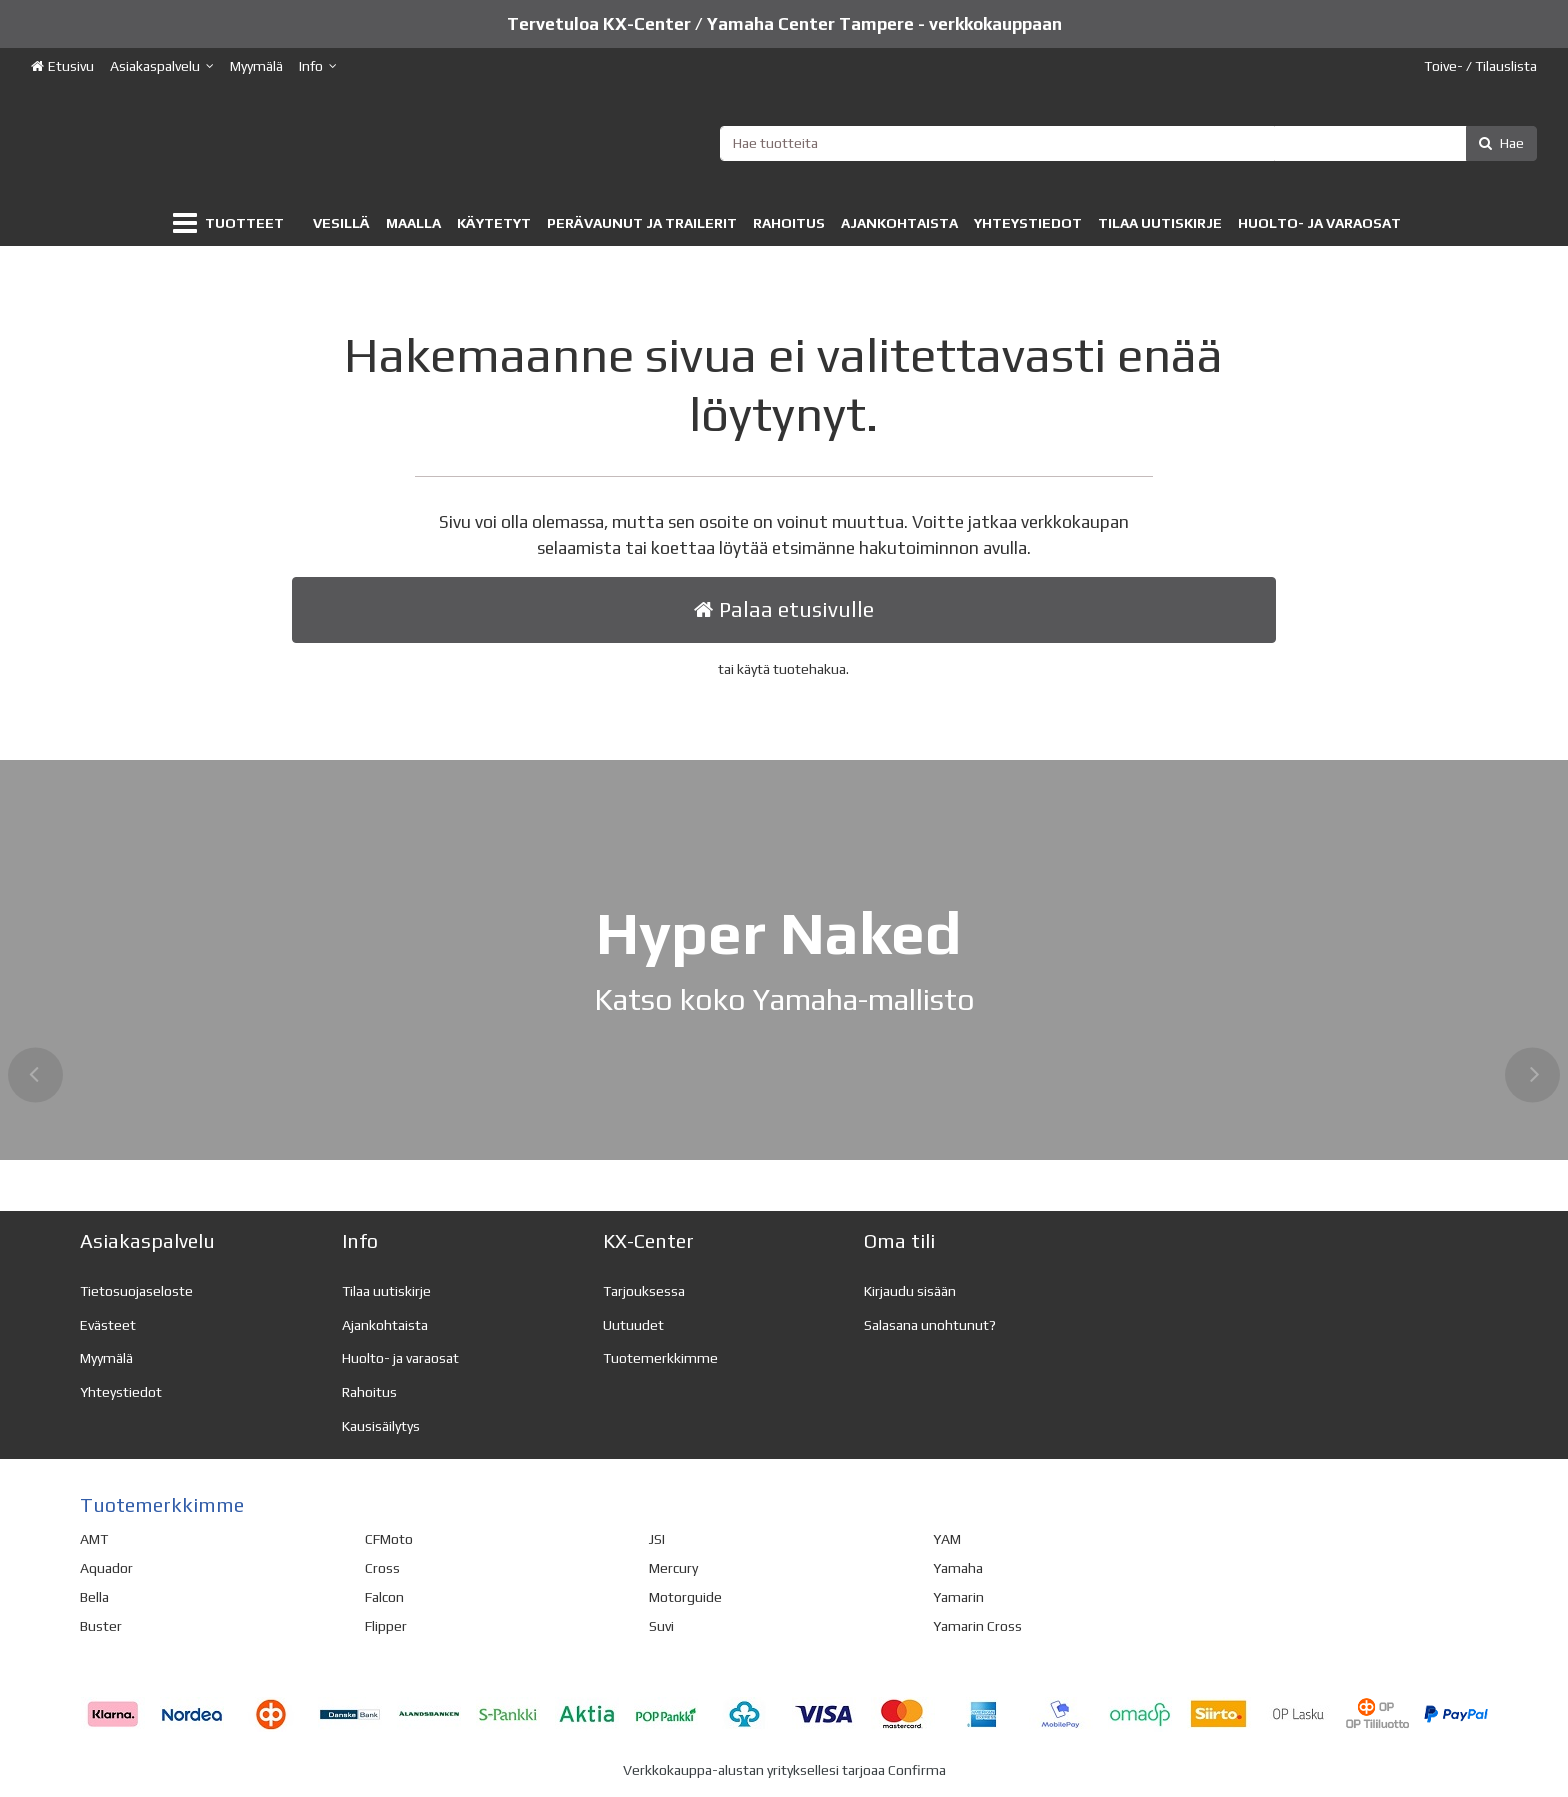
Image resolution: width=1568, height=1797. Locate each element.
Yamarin (958, 1597)
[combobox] (1129, 143)
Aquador (106, 1568)
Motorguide (685, 1597)
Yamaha (958, 1568)
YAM (947, 1539)
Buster (101, 1626)
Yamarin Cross (977, 1626)
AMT (94, 1539)
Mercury (673, 1568)
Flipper (386, 1626)
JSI (657, 1539)
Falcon (384, 1597)
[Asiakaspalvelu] (162, 66)
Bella (94, 1597)
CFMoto (389, 1539)
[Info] (318, 66)
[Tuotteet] (232, 223)
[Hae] (1501, 143)
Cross (382, 1568)
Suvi (661, 1626)
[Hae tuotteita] (1129, 143)
